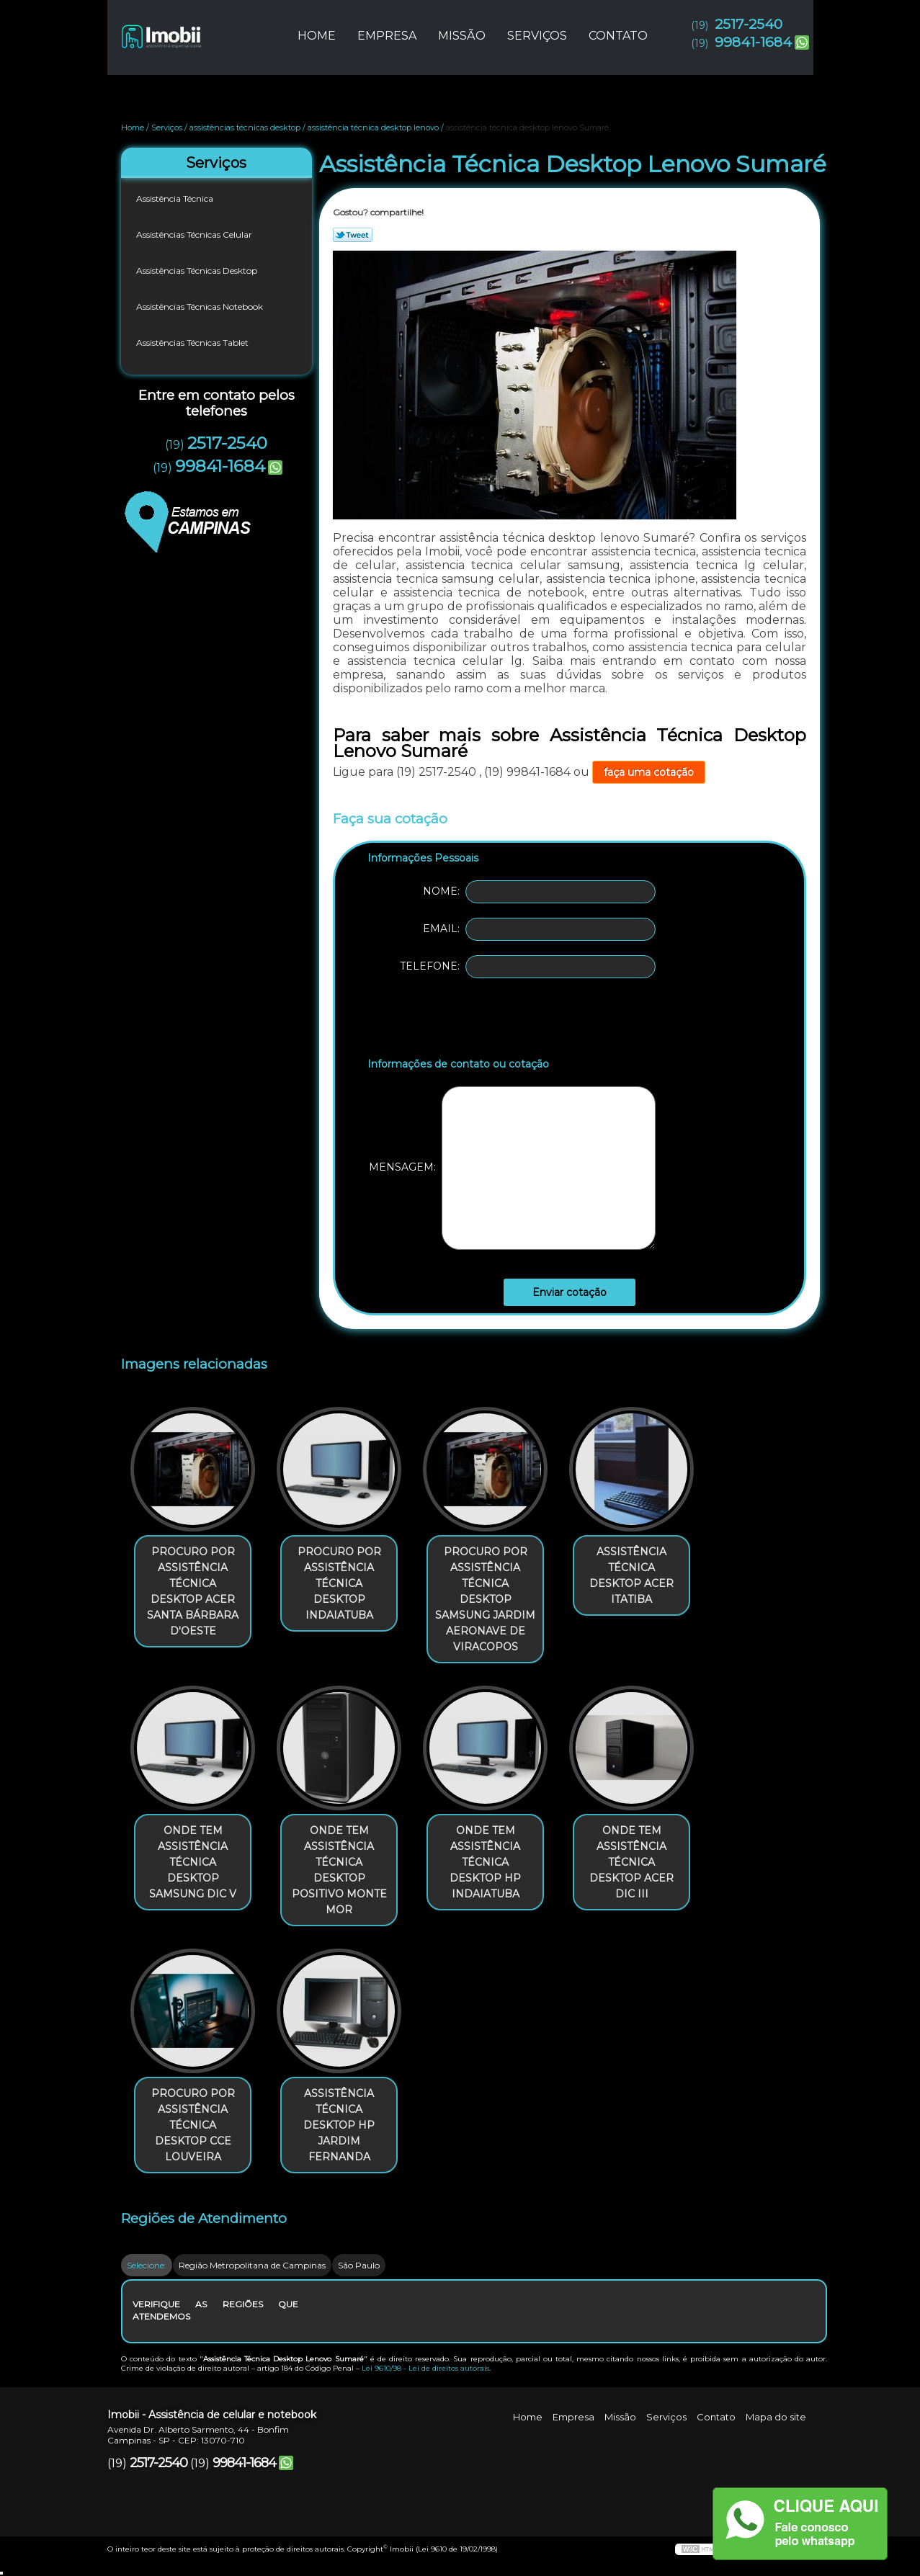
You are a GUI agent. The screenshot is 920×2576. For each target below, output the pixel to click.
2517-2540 (748, 24)
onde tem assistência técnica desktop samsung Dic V (192, 1862)
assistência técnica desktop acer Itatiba (631, 1575)
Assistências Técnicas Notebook (200, 306)
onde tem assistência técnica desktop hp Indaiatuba (485, 1862)
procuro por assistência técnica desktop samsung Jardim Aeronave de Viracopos (485, 1599)
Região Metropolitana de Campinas (252, 2265)
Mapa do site (776, 2417)
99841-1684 (753, 42)
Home (317, 36)
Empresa (386, 36)
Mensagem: (512, 1168)
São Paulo (359, 2265)
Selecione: (146, 2265)
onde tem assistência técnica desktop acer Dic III (631, 1862)
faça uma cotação (649, 772)
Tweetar (352, 235)
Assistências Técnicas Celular (195, 234)
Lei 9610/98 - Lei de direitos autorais (425, 2368)
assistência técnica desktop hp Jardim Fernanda (339, 2125)
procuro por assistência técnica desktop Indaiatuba (339, 1583)
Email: (539, 929)
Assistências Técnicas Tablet (193, 342)
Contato (618, 36)
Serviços (537, 36)
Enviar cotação (569, 1292)
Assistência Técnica (175, 198)
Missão (462, 36)
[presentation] (458, 1021)
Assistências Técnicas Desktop (197, 270)
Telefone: (528, 966)
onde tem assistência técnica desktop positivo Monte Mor (339, 1870)
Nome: (539, 891)
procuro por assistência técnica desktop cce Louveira (193, 2125)
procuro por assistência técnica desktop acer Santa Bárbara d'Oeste (192, 1591)
